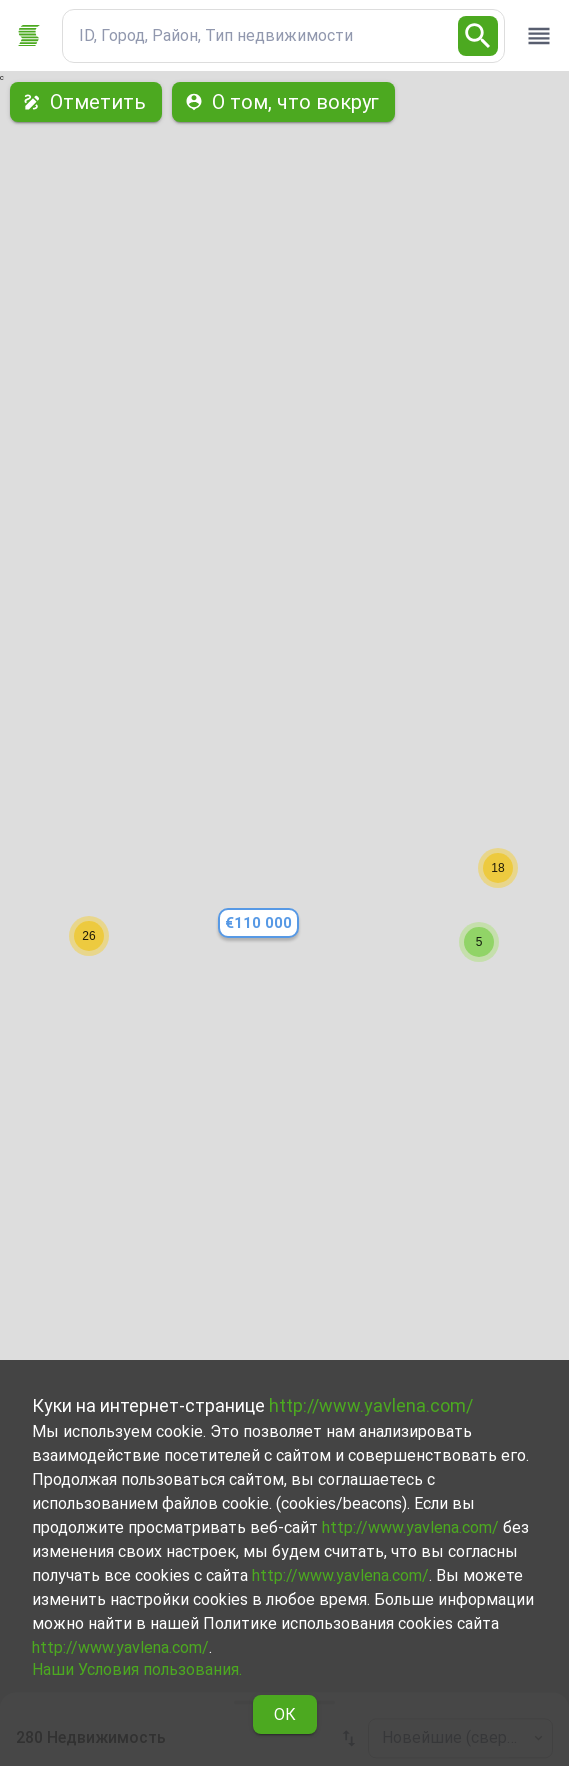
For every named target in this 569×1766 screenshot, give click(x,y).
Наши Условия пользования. (137, 1669)
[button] (479, 942)
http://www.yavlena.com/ (371, 1405)
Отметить (86, 102)
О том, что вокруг (283, 102)
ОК (285, 1714)
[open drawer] (539, 36)
